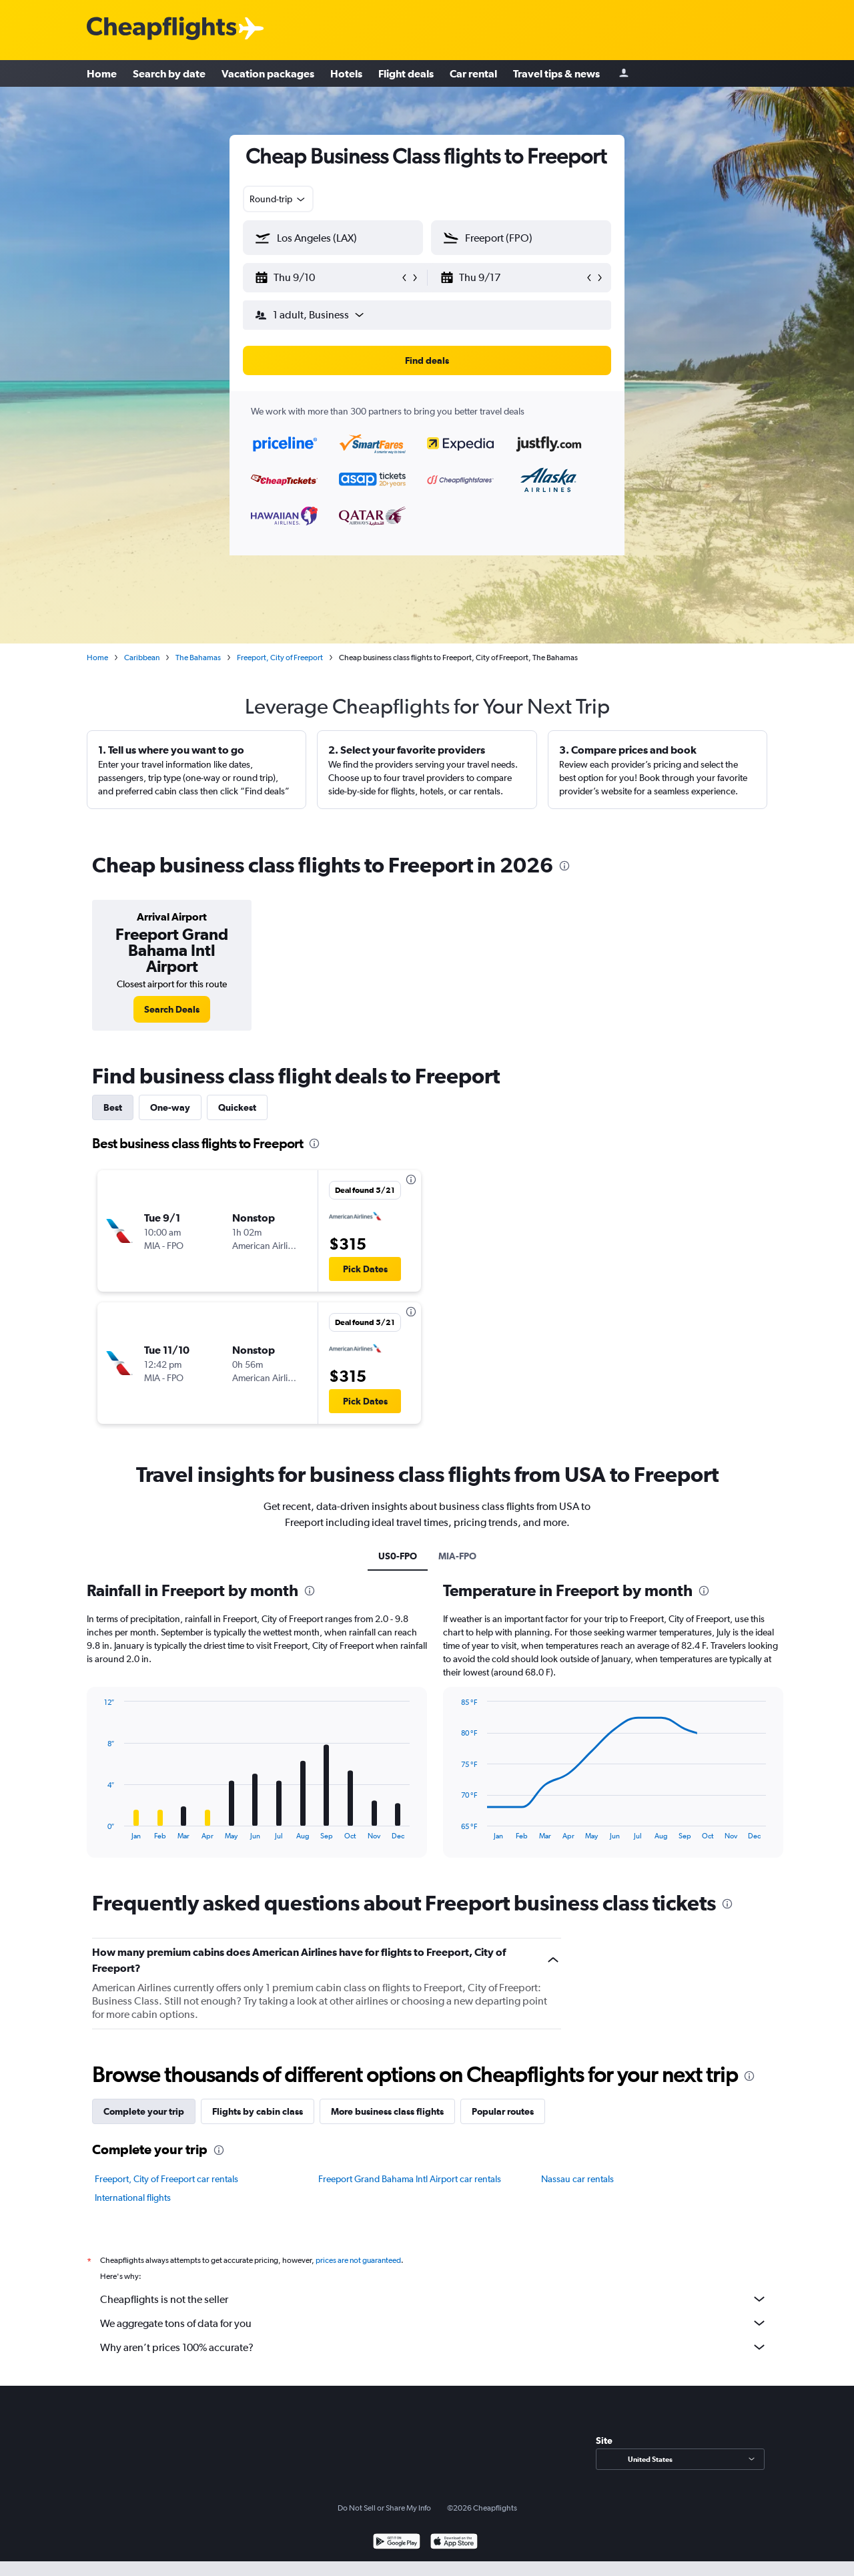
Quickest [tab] (237, 1107)
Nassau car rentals (577, 2178)
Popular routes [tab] (503, 2111)
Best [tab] (112, 1107)
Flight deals (406, 73)
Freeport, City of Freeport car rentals (166, 2178)
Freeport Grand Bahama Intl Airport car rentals (409, 2178)
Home (102, 73)
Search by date (169, 73)
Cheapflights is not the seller (433, 2299)
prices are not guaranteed (358, 2260)
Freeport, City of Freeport (280, 657)
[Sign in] (623, 74)
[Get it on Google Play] (397, 2543)
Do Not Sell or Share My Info (384, 2508)
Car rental (473, 73)
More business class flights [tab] (387, 2111)
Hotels (346, 73)
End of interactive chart (97, 1829)
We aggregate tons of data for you (433, 2323)
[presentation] (564, 866)
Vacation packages (268, 73)
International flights (133, 2197)
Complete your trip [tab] (143, 2111)
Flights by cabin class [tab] (257, 2111)
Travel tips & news (556, 73)
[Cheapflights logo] (161, 29)
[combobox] (278, 199)
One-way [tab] (170, 1107)
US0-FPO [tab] (397, 1556)
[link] (171, 1009)
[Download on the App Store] (454, 2543)
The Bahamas (198, 657)
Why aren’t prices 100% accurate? (433, 2347)
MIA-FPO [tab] (457, 1556)
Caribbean (141, 657)
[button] (327, 278)
